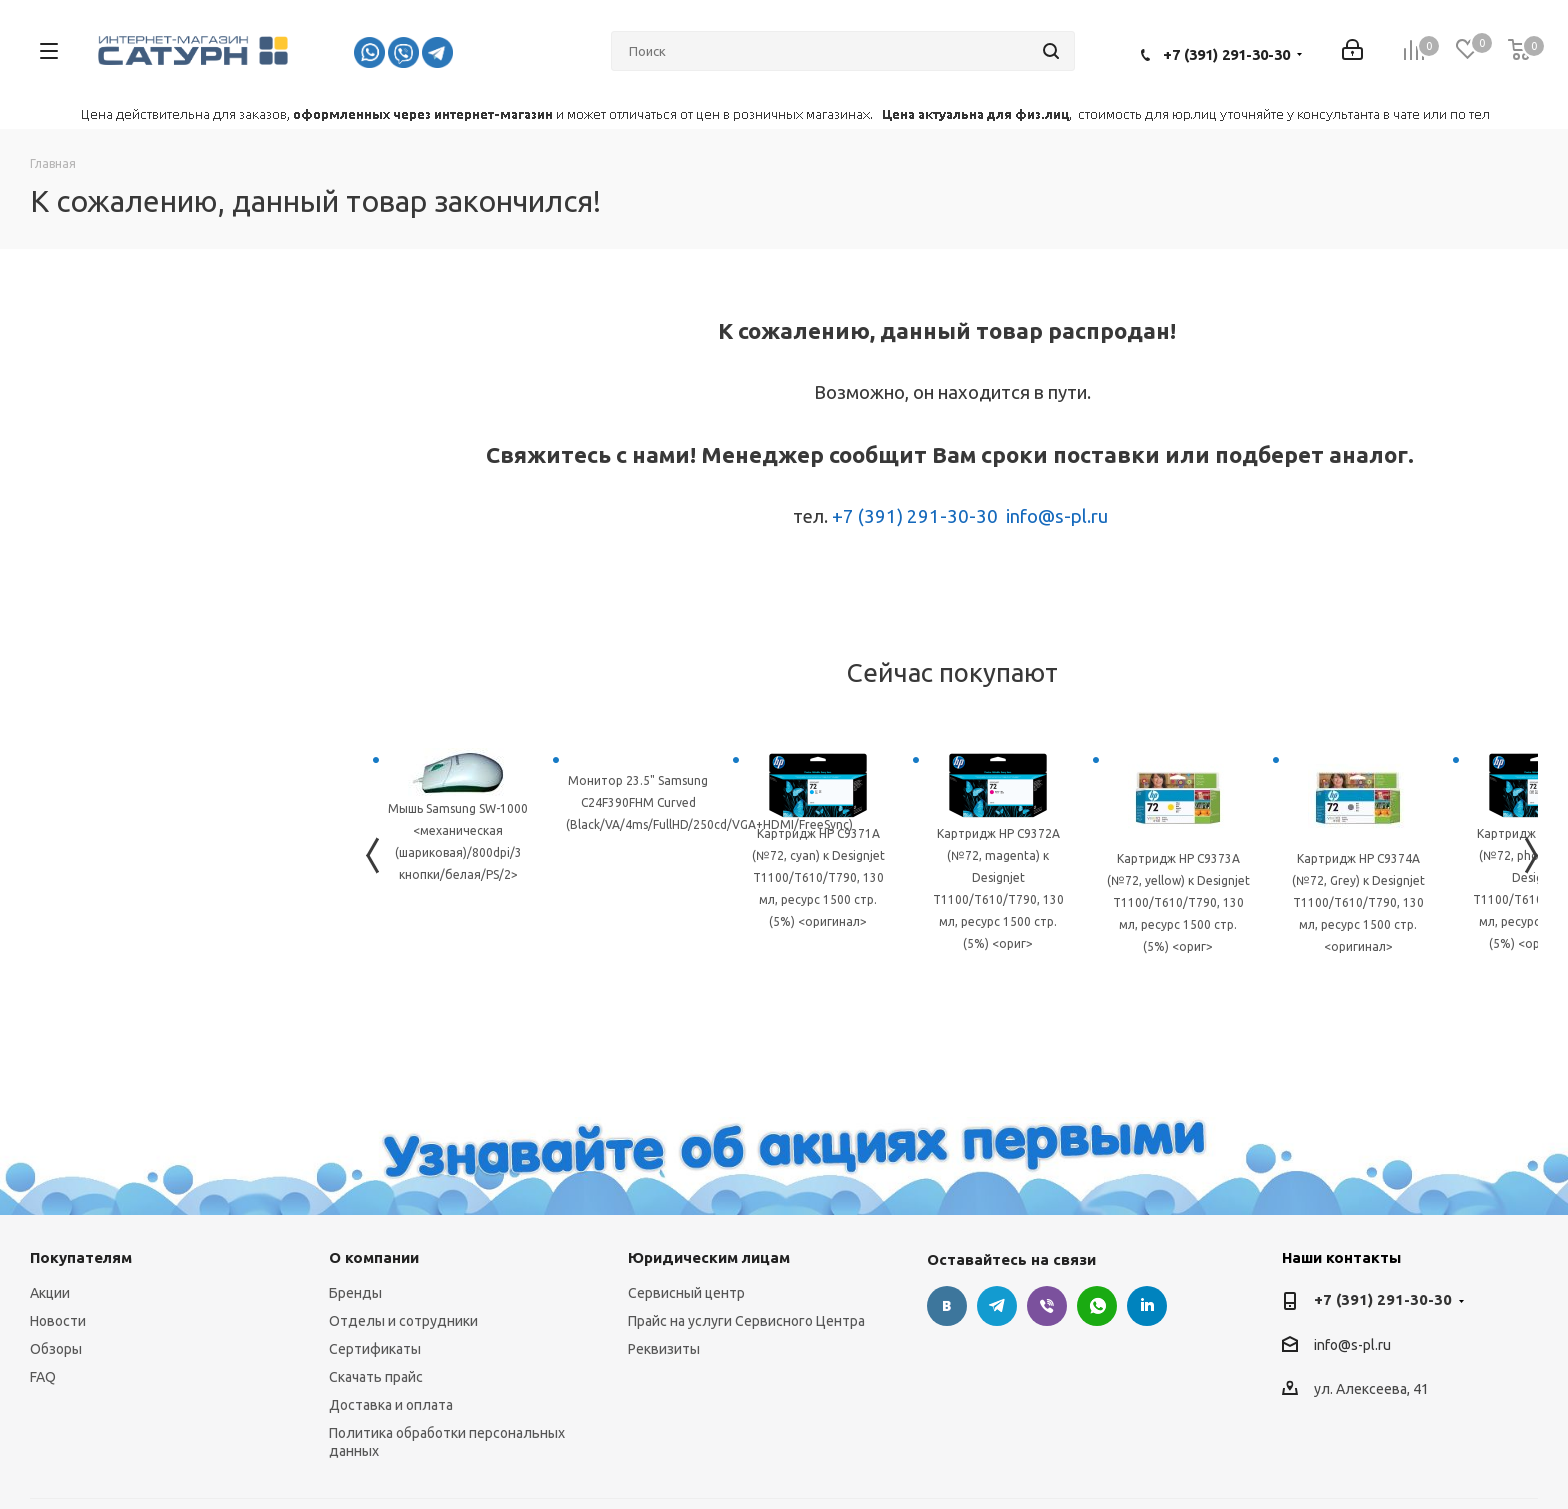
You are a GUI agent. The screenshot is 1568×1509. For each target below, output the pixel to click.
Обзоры (56, 1349)
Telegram (997, 1306)
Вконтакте (947, 1306)
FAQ (43, 1377)
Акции (50, 1293)
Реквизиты (664, 1349)
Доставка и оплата (391, 1405)
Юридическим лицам (709, 1257)
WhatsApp (1097, 1306)
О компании (374, 1257)
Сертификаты (375, 1349)
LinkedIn (1147, 1306)
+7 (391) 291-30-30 (1226, 54)
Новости (58, 1321)
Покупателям (81, 1257)
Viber (1047, 1306)
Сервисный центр (686, 1293)
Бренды (355, 1293)
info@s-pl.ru (1057, 516)
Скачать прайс (376, 1377)
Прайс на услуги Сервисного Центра (746, 1321)
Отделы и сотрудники (403, 1321)
